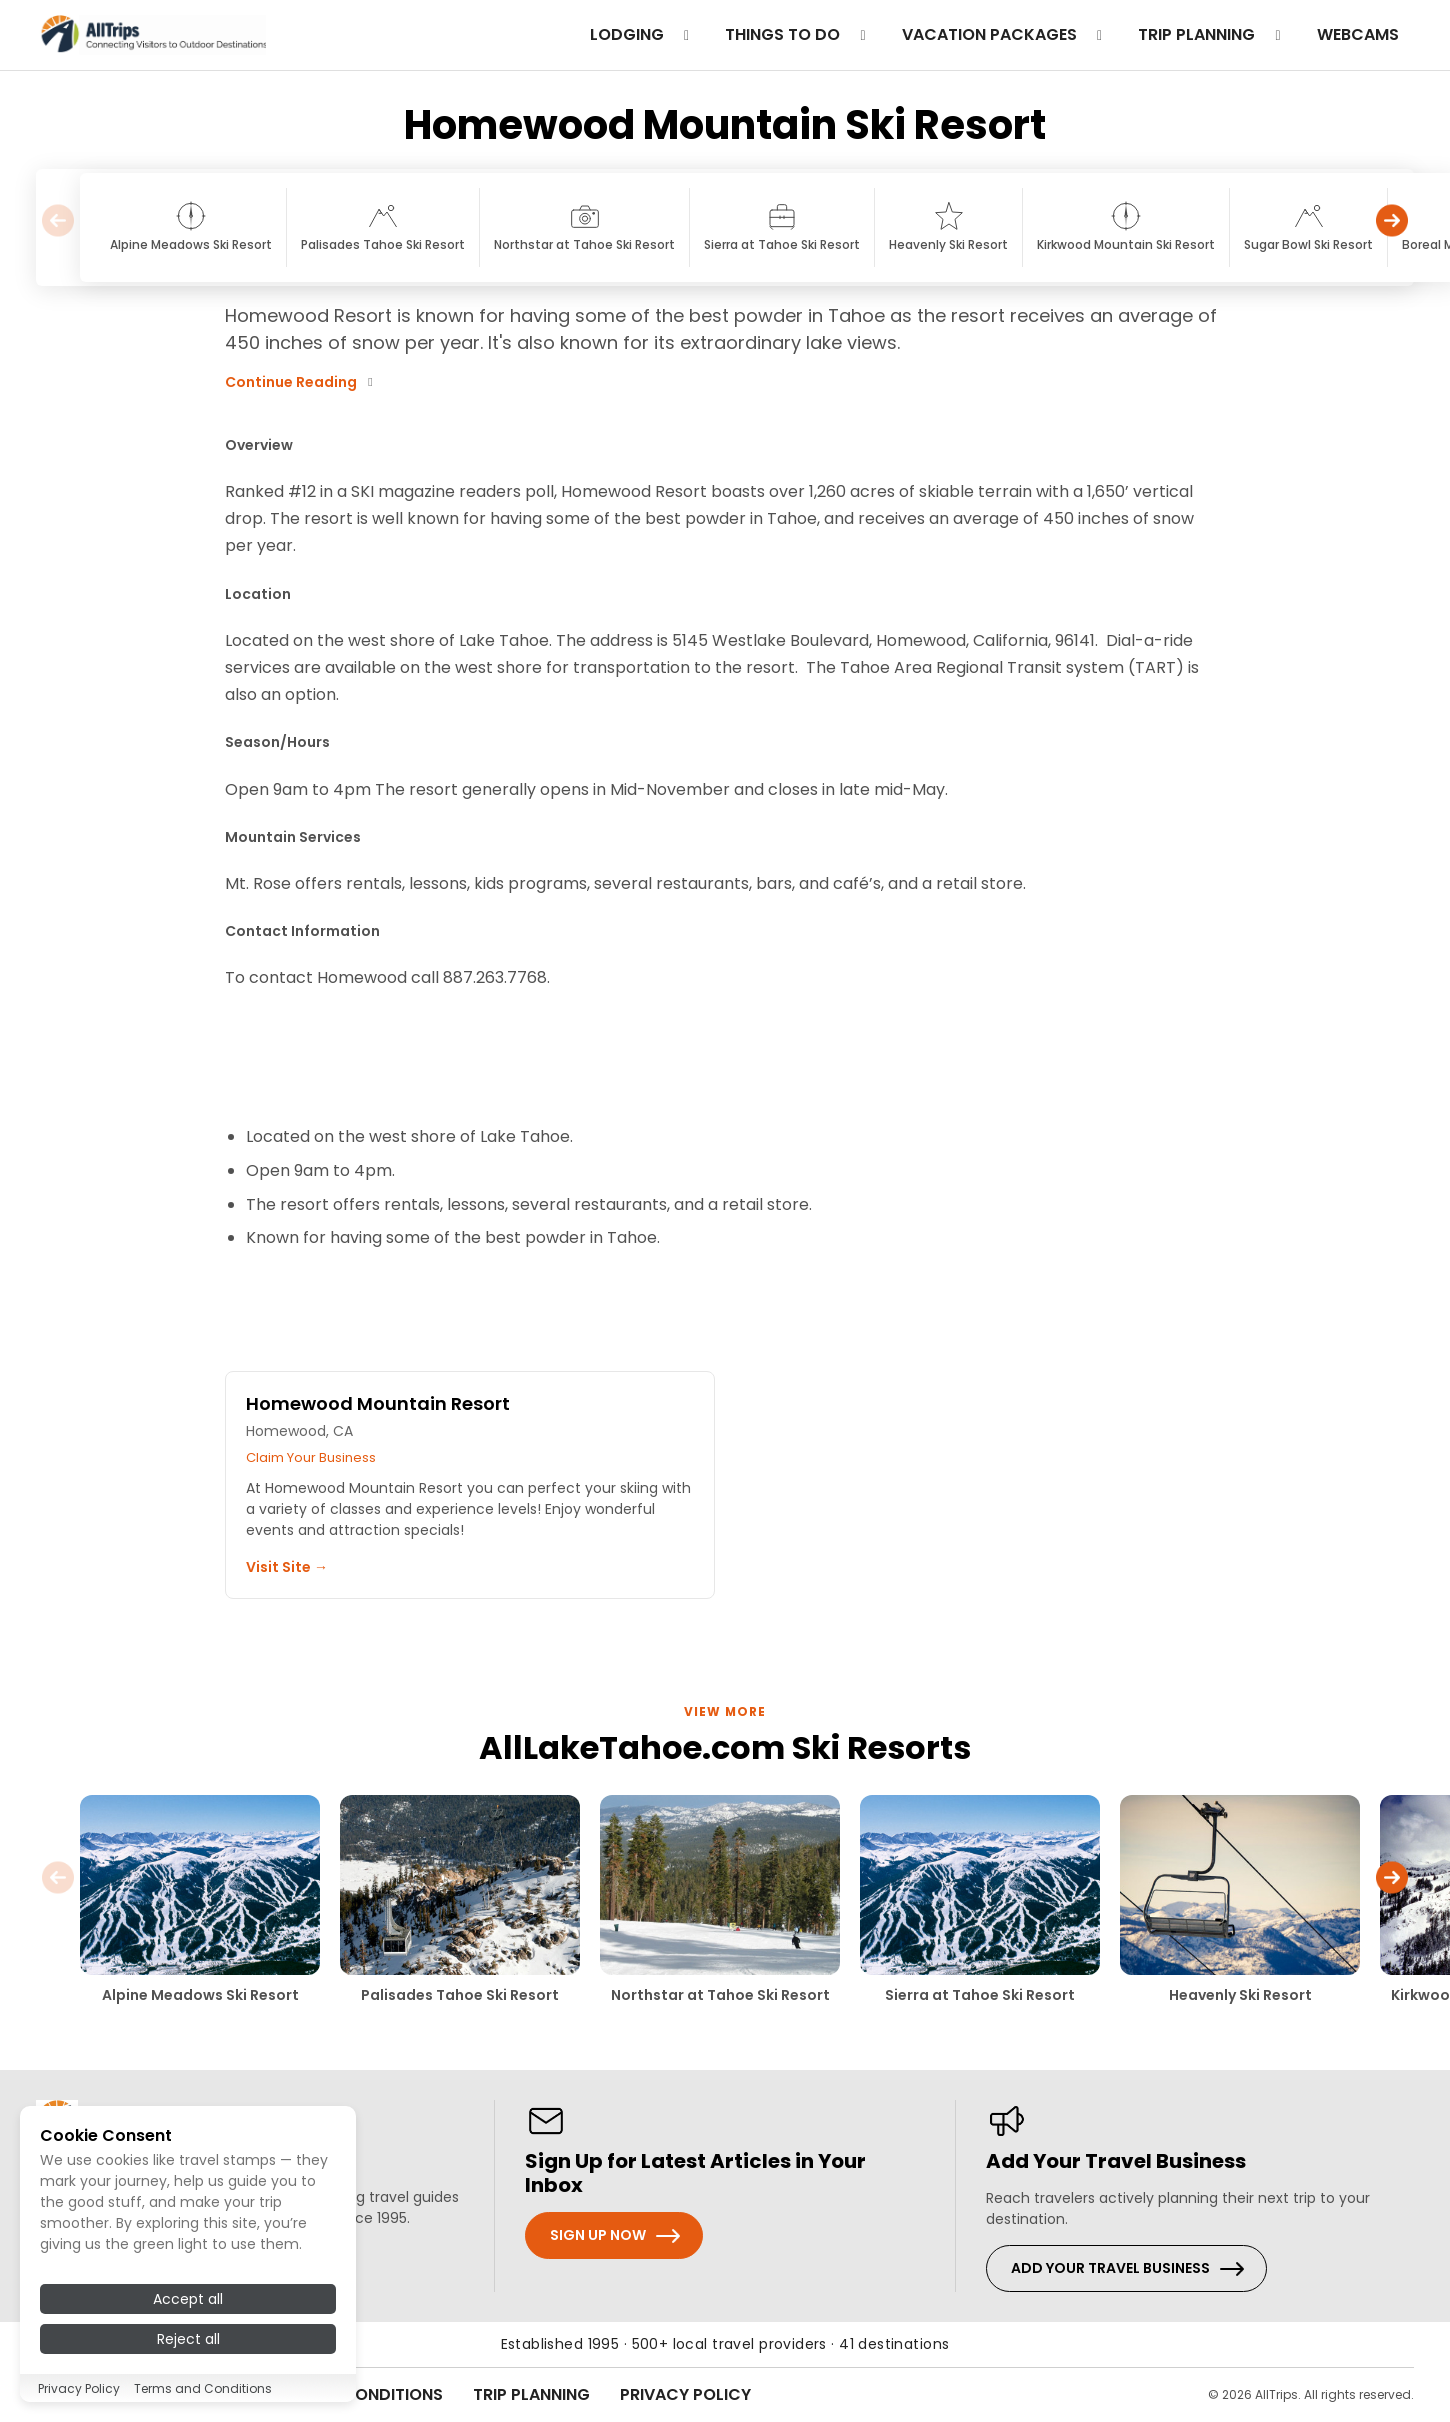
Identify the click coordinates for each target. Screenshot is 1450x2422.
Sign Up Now (598, 2235)
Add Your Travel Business (1110, 2268)
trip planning (1212, 34)
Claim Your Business (311, 1457)
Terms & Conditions (356, 2394)
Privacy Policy (685, 2394)
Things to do (798, 34)
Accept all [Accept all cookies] (188, 2371)
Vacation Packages (1005, 34)
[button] (1392, 227)
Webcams (1358, 34)
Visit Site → (287, 1567)
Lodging (643, 34)
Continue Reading (301, 382)
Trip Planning (531, 2394)
